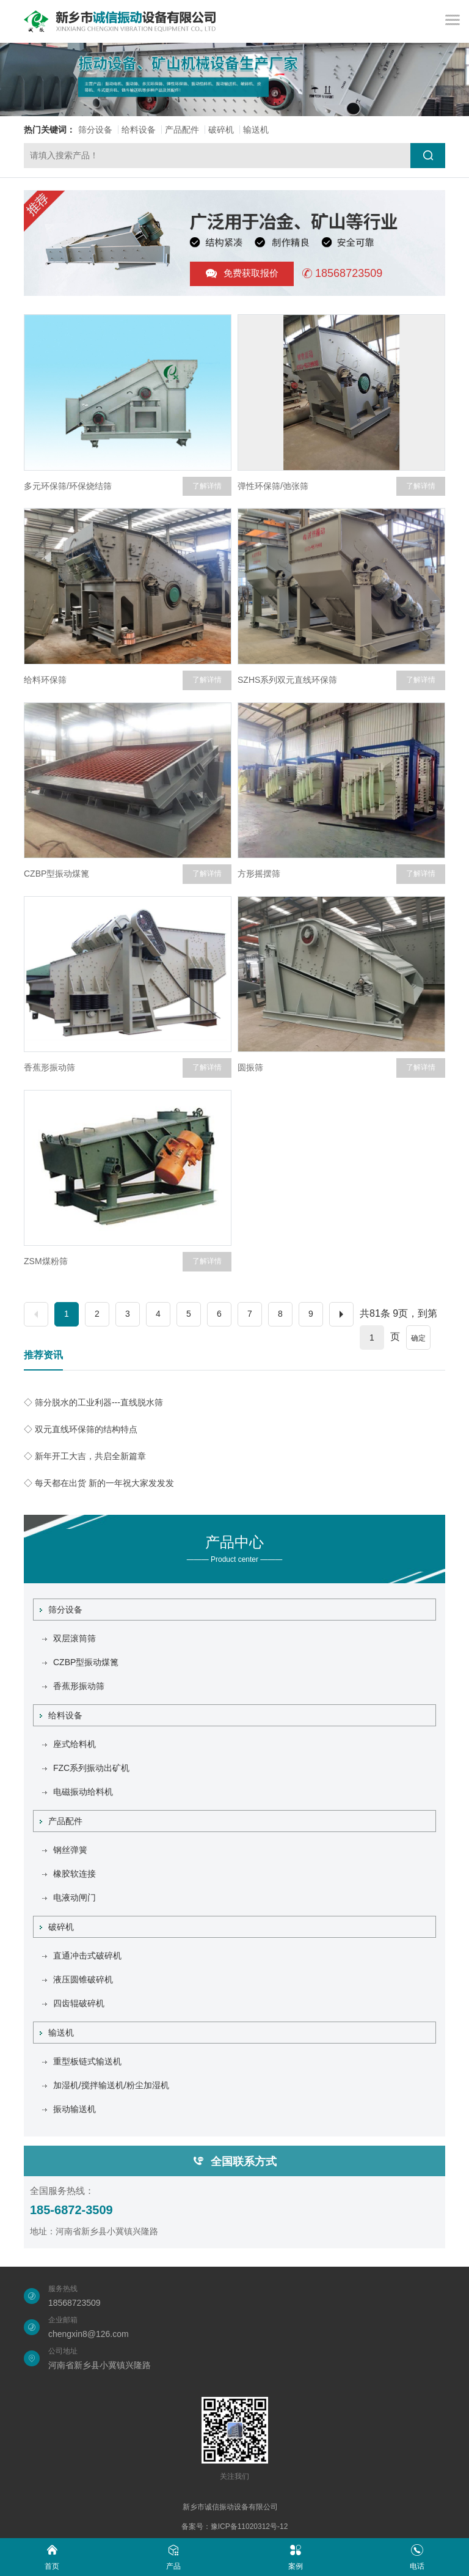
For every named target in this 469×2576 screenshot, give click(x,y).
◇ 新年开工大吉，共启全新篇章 (85, 1456)
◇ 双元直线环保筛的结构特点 (80, 1429)
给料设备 (139, 129)
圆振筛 (250, 1067)
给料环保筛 (45, 680)
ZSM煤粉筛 (46, 1261)
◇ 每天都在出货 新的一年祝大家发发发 (99, 1483)
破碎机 (221, 129)
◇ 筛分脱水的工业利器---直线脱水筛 (93, 1402)
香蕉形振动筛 (49, 1067)
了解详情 (207, 486)
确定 (418, 1338)
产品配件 (182, 129)
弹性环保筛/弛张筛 (273, 486)
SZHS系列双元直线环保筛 (287, 680)
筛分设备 (95, 129)
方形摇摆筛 (259, 873)
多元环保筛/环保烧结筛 (68, 486)
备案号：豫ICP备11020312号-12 (234, 2526)
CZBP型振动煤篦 (56, 873)
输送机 (256, 129)
